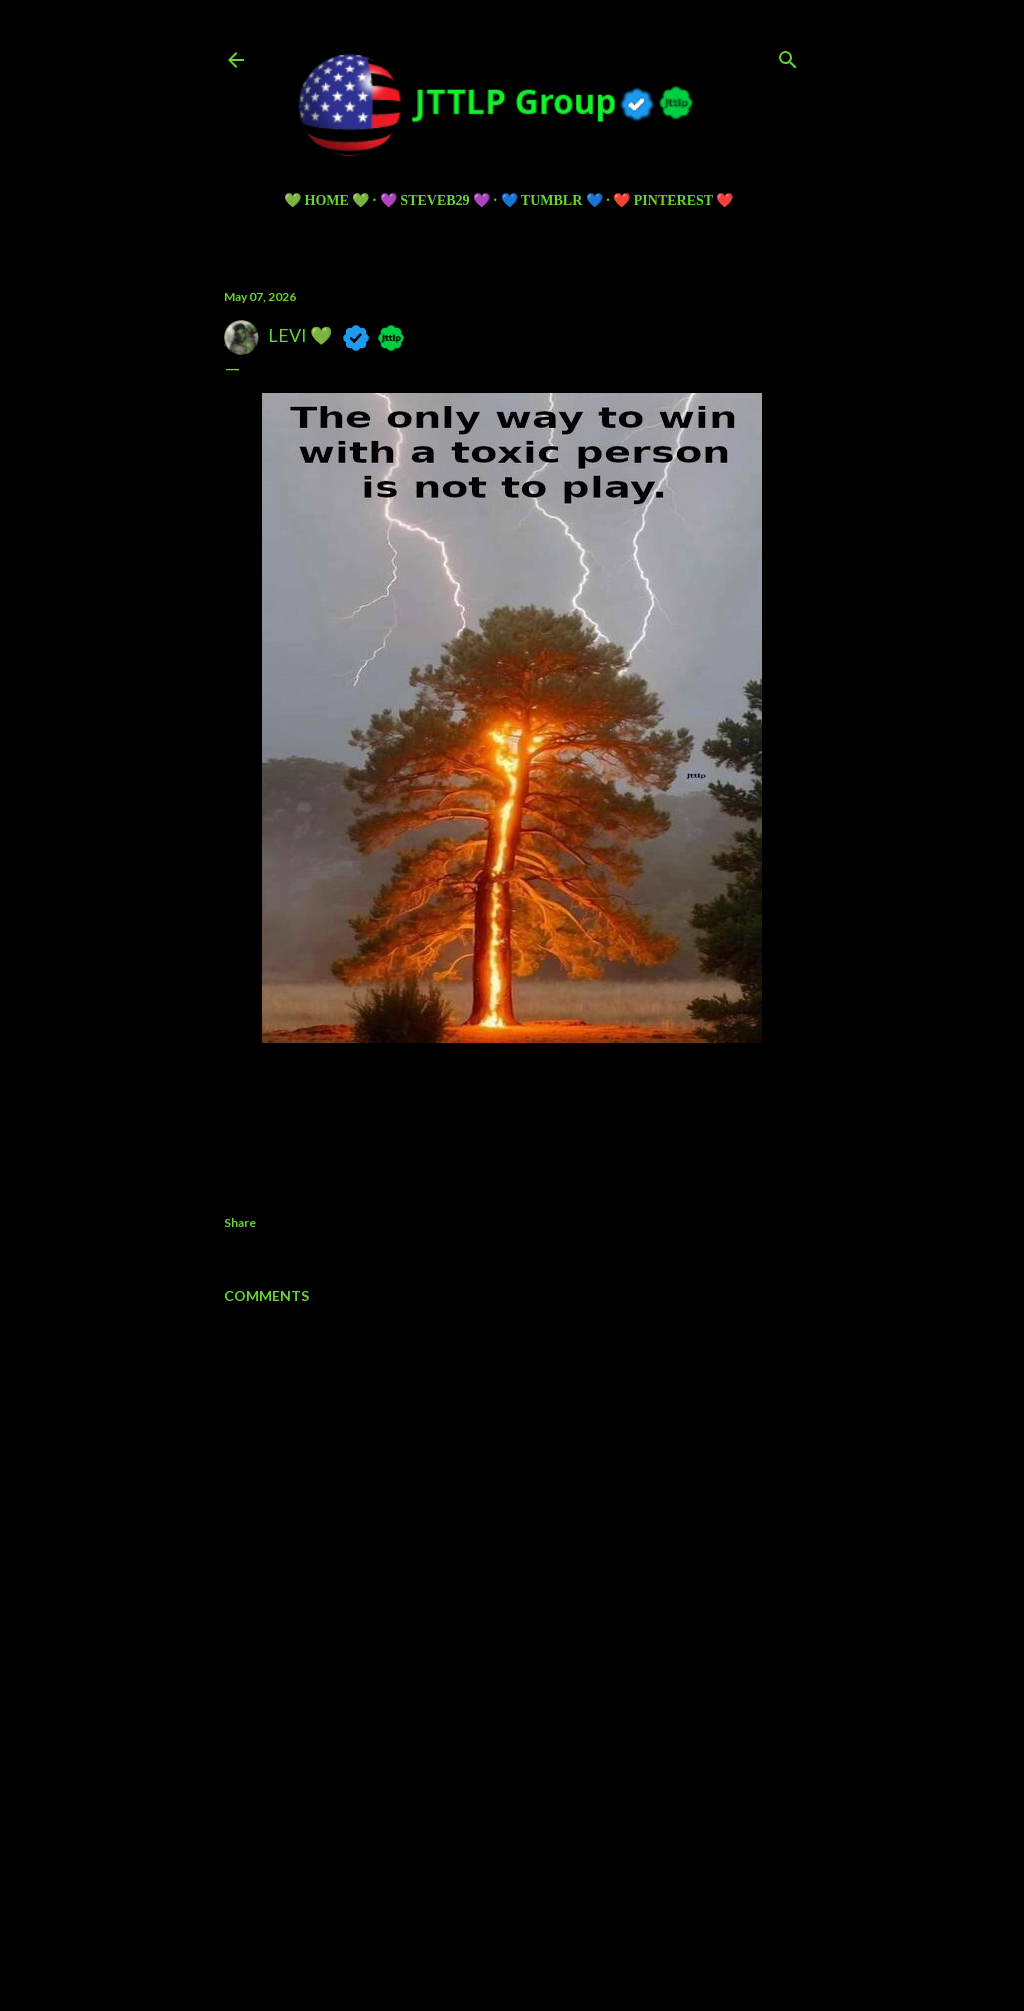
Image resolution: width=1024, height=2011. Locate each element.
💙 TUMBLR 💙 (552, 200)
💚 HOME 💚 (326, 200)
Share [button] (240, 1222)
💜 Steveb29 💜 (435, 200)
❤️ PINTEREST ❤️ (673, 200)
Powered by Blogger (512, 1883)
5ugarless (561, 1920)
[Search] (788, 55)
